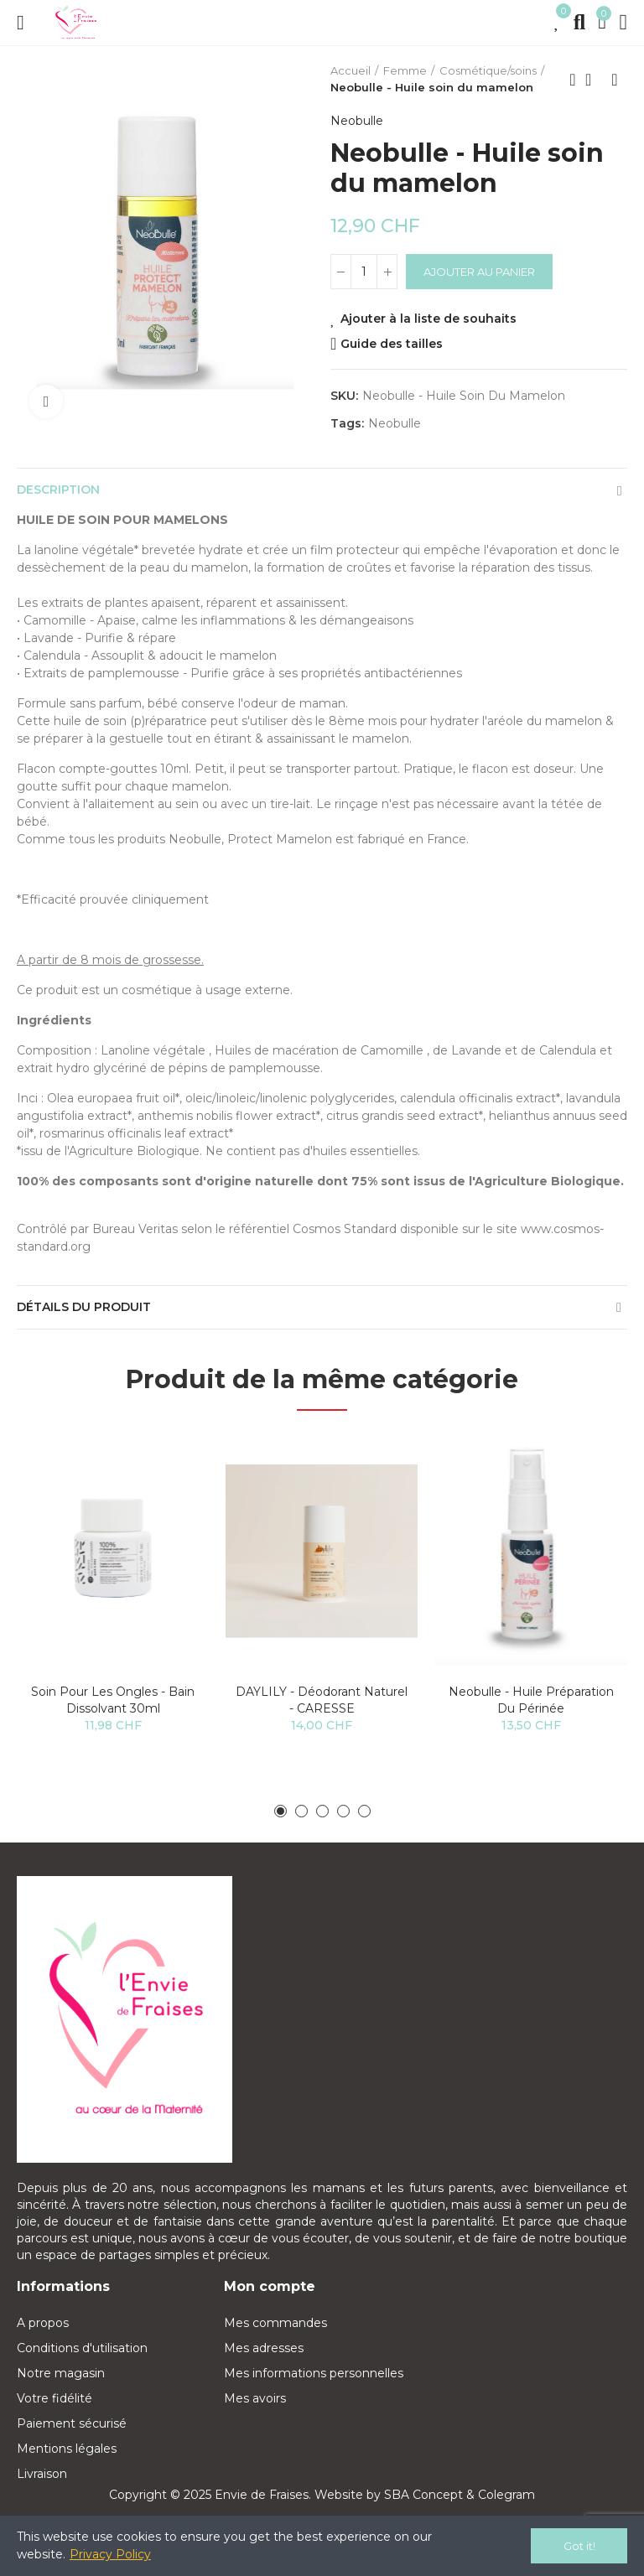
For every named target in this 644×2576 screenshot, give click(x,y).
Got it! (579, 2546)
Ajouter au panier (479, 271)
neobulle (394, 423)
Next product (614, 79)
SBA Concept (423, 2494)
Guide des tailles (391, 343)
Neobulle (356, 120)
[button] (280, 1811)
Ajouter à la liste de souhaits (428, 318)
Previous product (572, 79)
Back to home (593, 79)
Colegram (506, 2494)
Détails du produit (84, 1306)
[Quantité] (363, 271)
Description (58, 489)
